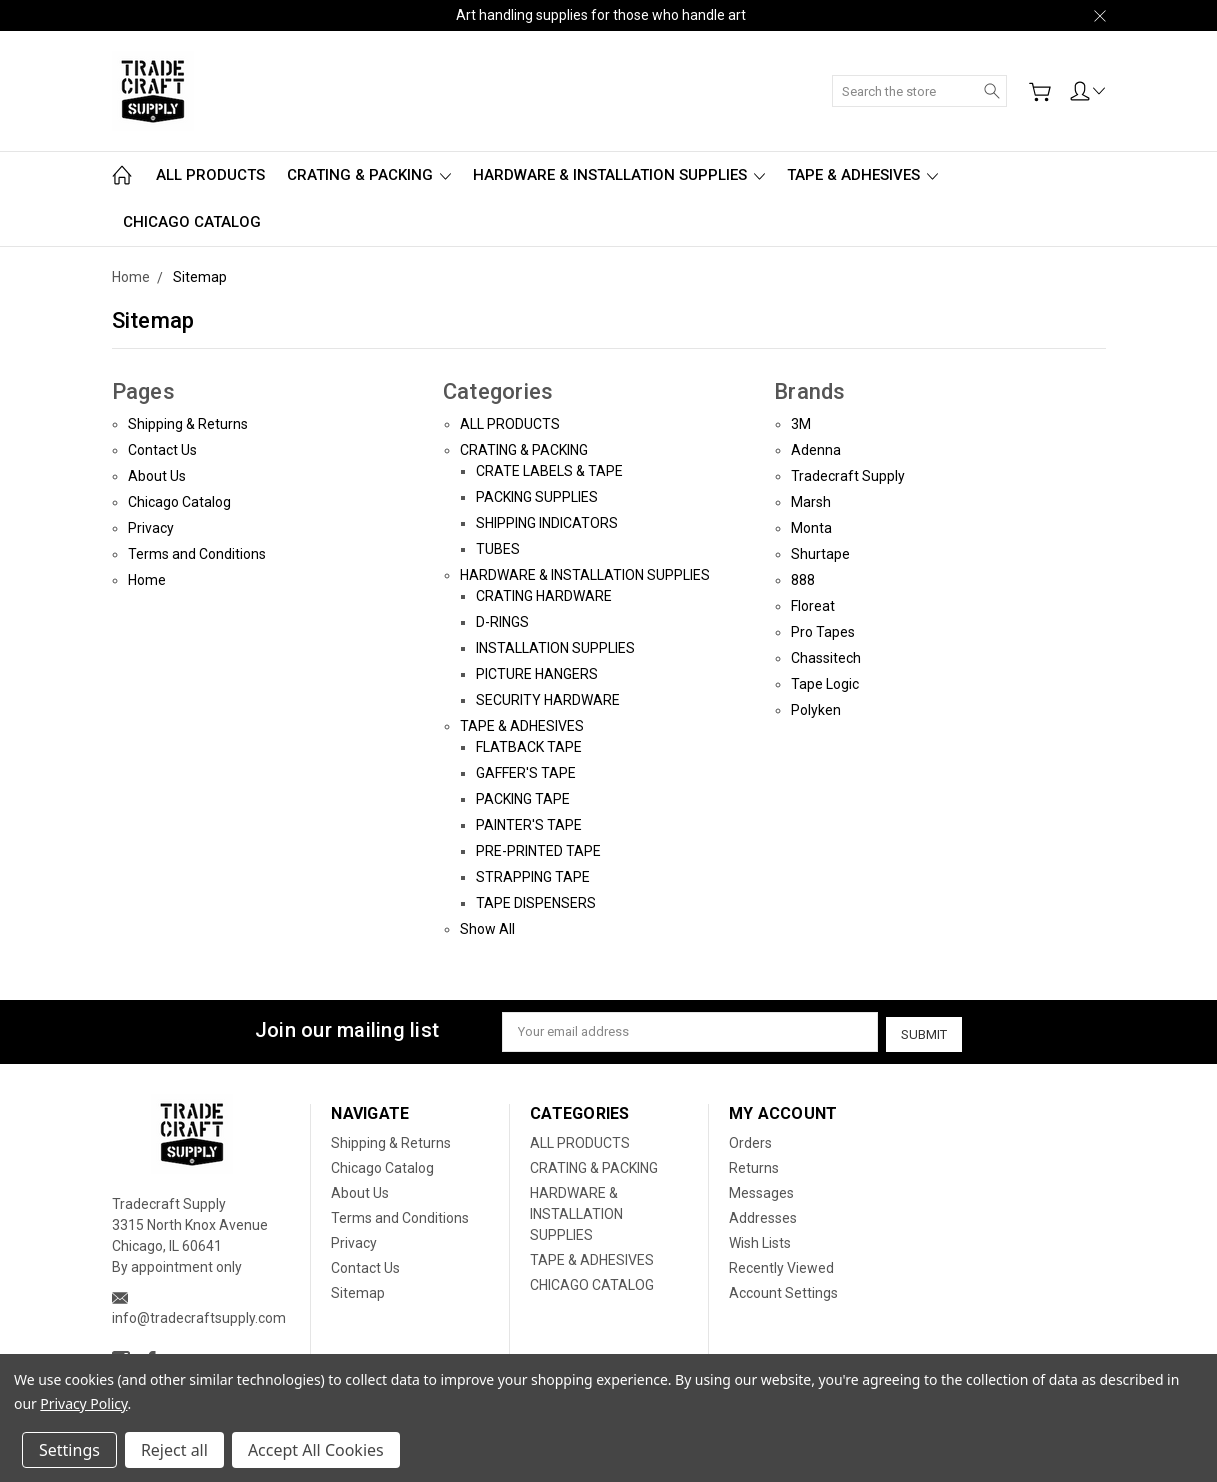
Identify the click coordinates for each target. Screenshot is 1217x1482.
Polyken (816, 710)
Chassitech (826, 658)
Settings (69, 1450)
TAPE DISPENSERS (536, 903)
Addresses (763, 1215)
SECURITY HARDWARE (548, 700)
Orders (750, 1140)
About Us (157, 476)
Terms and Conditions (197, 554)
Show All (487, 929)
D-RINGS (502, 622)
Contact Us (162, 450)
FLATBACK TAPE (529, 747)
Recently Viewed (781, 1265)
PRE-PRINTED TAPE (538, 851)
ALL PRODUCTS (210, 175)
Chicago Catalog (179, 502)
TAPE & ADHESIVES (862, 175)
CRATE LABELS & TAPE (549, 471)
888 (803, 580)
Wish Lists (760, 1240)
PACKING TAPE (523, 799)
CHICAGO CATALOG (192, 222)
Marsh (811, 502)
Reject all (174, 1450)
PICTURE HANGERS (537, 674)
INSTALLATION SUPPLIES (555, 648)
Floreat (813, 606)
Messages (761, 1190)
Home (147, 580)
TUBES (498, 549)
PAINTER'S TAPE (529, 825)
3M (801, 424)
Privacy (151, 528)
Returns (754, 1165)
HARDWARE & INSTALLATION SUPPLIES (619, 175)
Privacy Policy (83, 1403)
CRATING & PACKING (369, 175)
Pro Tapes (823, 632)
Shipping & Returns (188, 424)
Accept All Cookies (316, 1450)
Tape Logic (825, 684)
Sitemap (358, 1290)
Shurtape (820, 554)
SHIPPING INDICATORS (547, 523)
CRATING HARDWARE (544, 596)
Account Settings (783, 1290)
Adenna (816, 450)
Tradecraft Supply (848, 476)
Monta (811, 528)
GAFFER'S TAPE (526, 773)
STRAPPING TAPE (533, 877)
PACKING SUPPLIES (537, 497)
